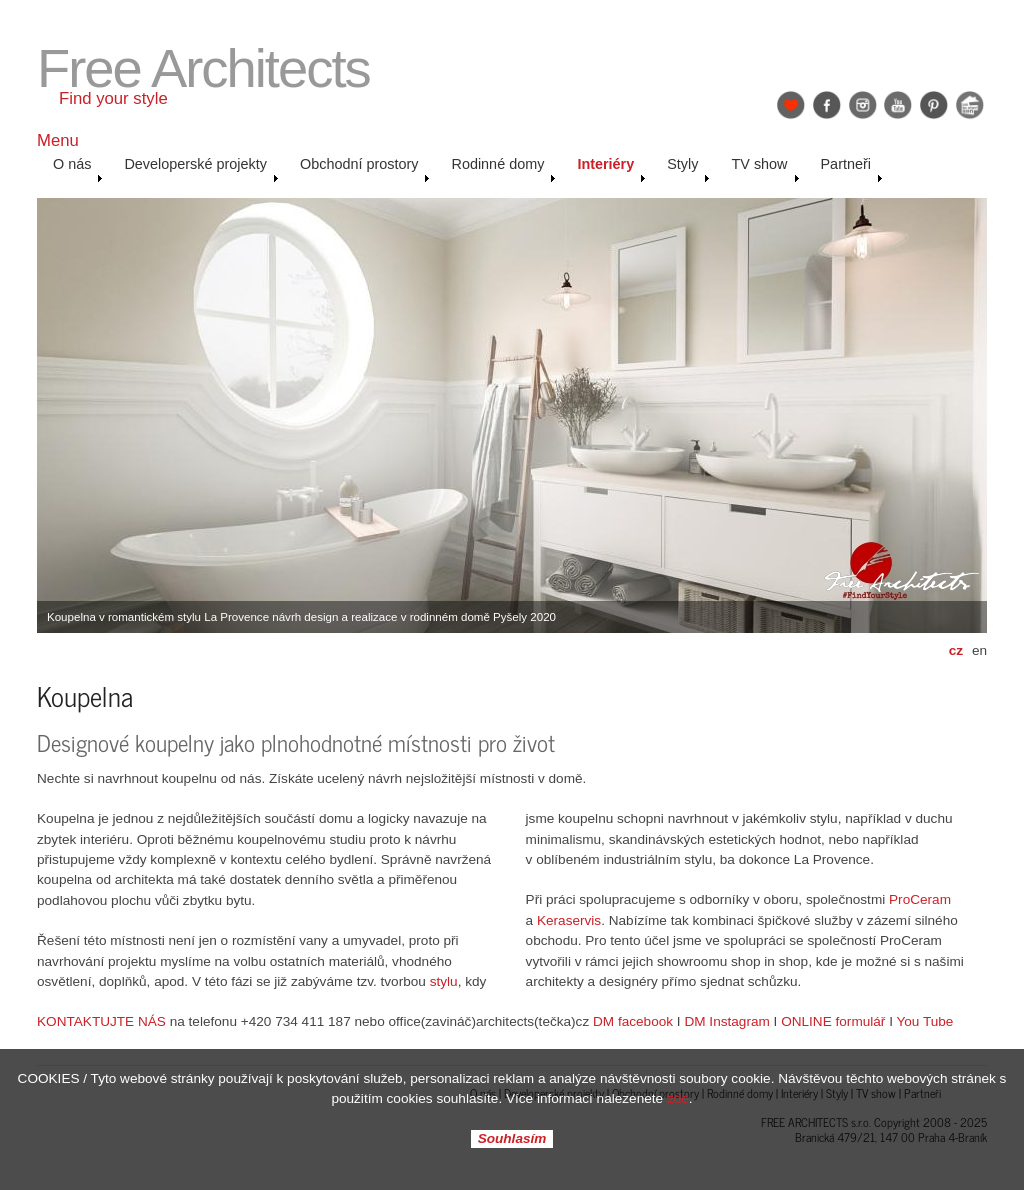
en (979, 650)
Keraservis (569, 920)
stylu (444, 981)
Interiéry (611, 169)
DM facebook (633, 1021)
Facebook (827, 105)
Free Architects (203, 68)
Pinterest (934, 105)
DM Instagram (726, 1021)
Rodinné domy (503, 169)
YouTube (898, 105)
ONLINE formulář (833, 1021)
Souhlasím (512, 1139)
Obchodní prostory (365, 169)
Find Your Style (791, 105)
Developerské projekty (201, 169)
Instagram (863, 105)
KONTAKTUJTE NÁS (101, 1021)
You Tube (924, 1021)
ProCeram (920, 899)
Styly (688, 169)
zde (678, 1098)
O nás (78, 169)
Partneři (852, 169)
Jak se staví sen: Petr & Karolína (970, 105)
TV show (765, 169)
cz (956, 650)
